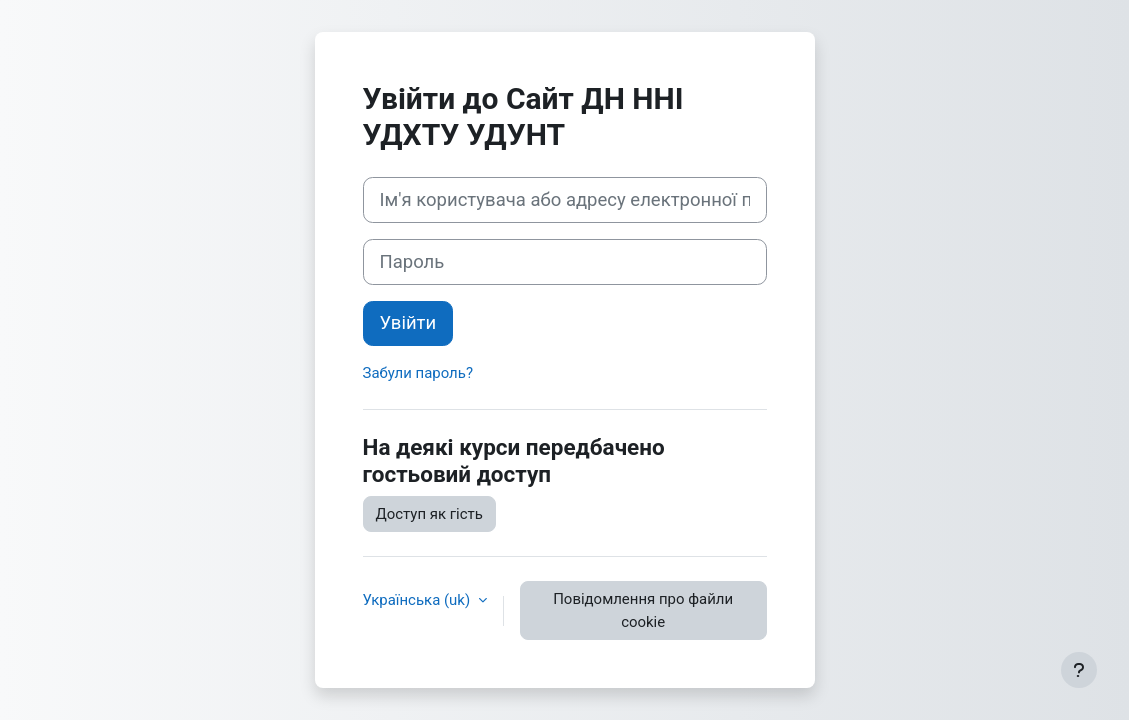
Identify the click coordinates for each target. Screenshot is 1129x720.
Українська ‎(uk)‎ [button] (418, 600)
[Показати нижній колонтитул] (1079, 670)
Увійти (408, 323)
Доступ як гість (429, 514)
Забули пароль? (418, 373)
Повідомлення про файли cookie (643, 610)
